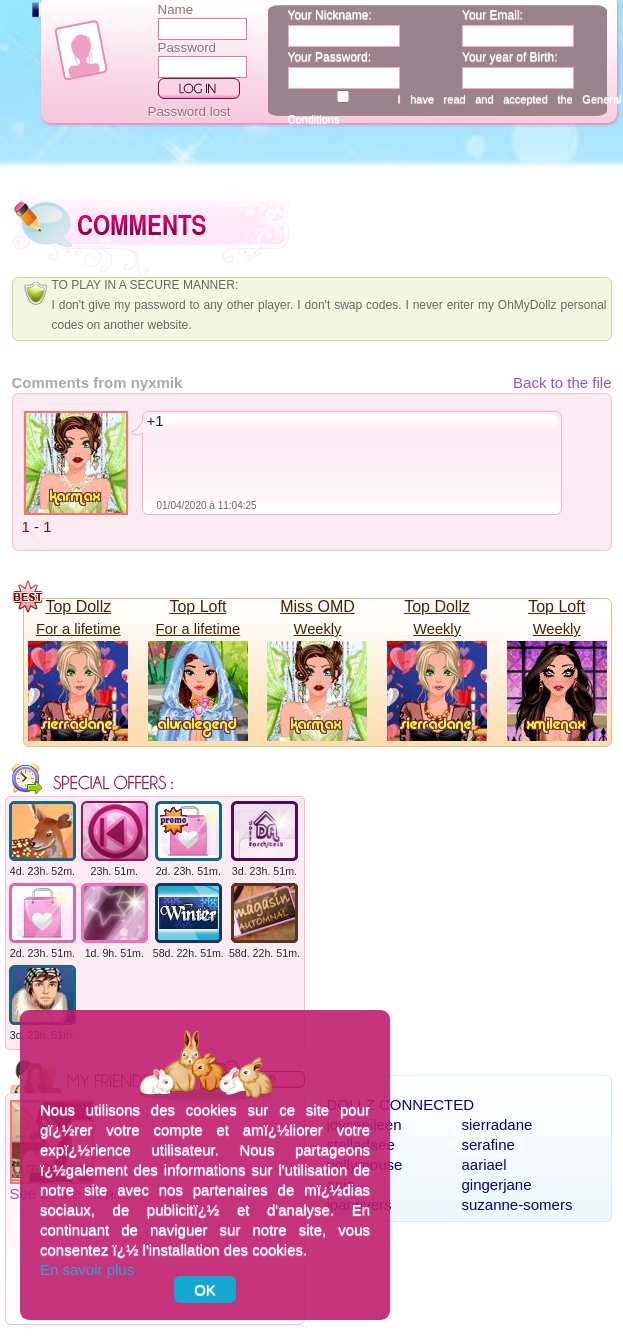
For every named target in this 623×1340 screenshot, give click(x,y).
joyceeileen (364, 1124)
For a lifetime (78, 629)
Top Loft (197, 606)
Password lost (189, 111)
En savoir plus (87, 1269)
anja (341, 1184)
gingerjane (497, 1184)
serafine (488, 1144)
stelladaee (361, 1144)
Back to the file (562, 382)
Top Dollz (78, 606)
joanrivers (359, 1204)
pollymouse (365, 1164)
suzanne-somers (517, 1204)
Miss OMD (317, 606)
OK (205, 1289)
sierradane (497, 1124)
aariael (484, 1164)
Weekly (318, 629)
